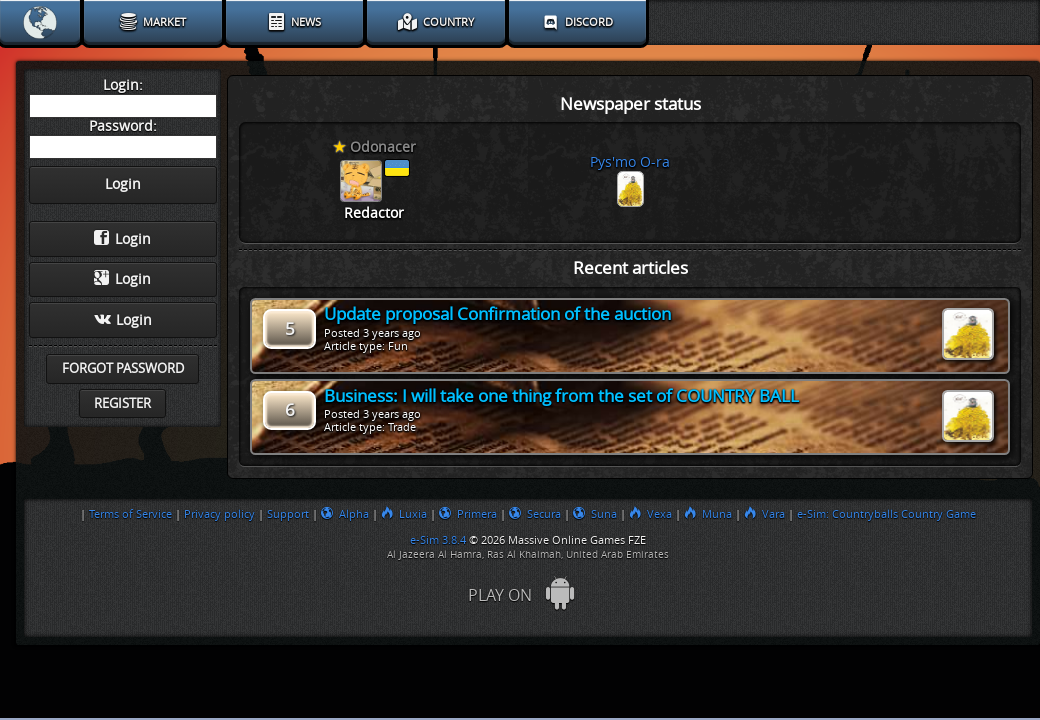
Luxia (404, 514)
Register (122, 403)
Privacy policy (219, 514)
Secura (535, 514)
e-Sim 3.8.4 (438, 540)
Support (288, 514)
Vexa (650, 514)
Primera (468, 514)
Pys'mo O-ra (630, 162)
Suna (595, 514)
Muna (708, 514)
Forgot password (123, 368)
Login (122, 239)
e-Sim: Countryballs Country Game (886, 514)
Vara (764, 514)
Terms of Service (130, 514)
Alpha (345, 514)
